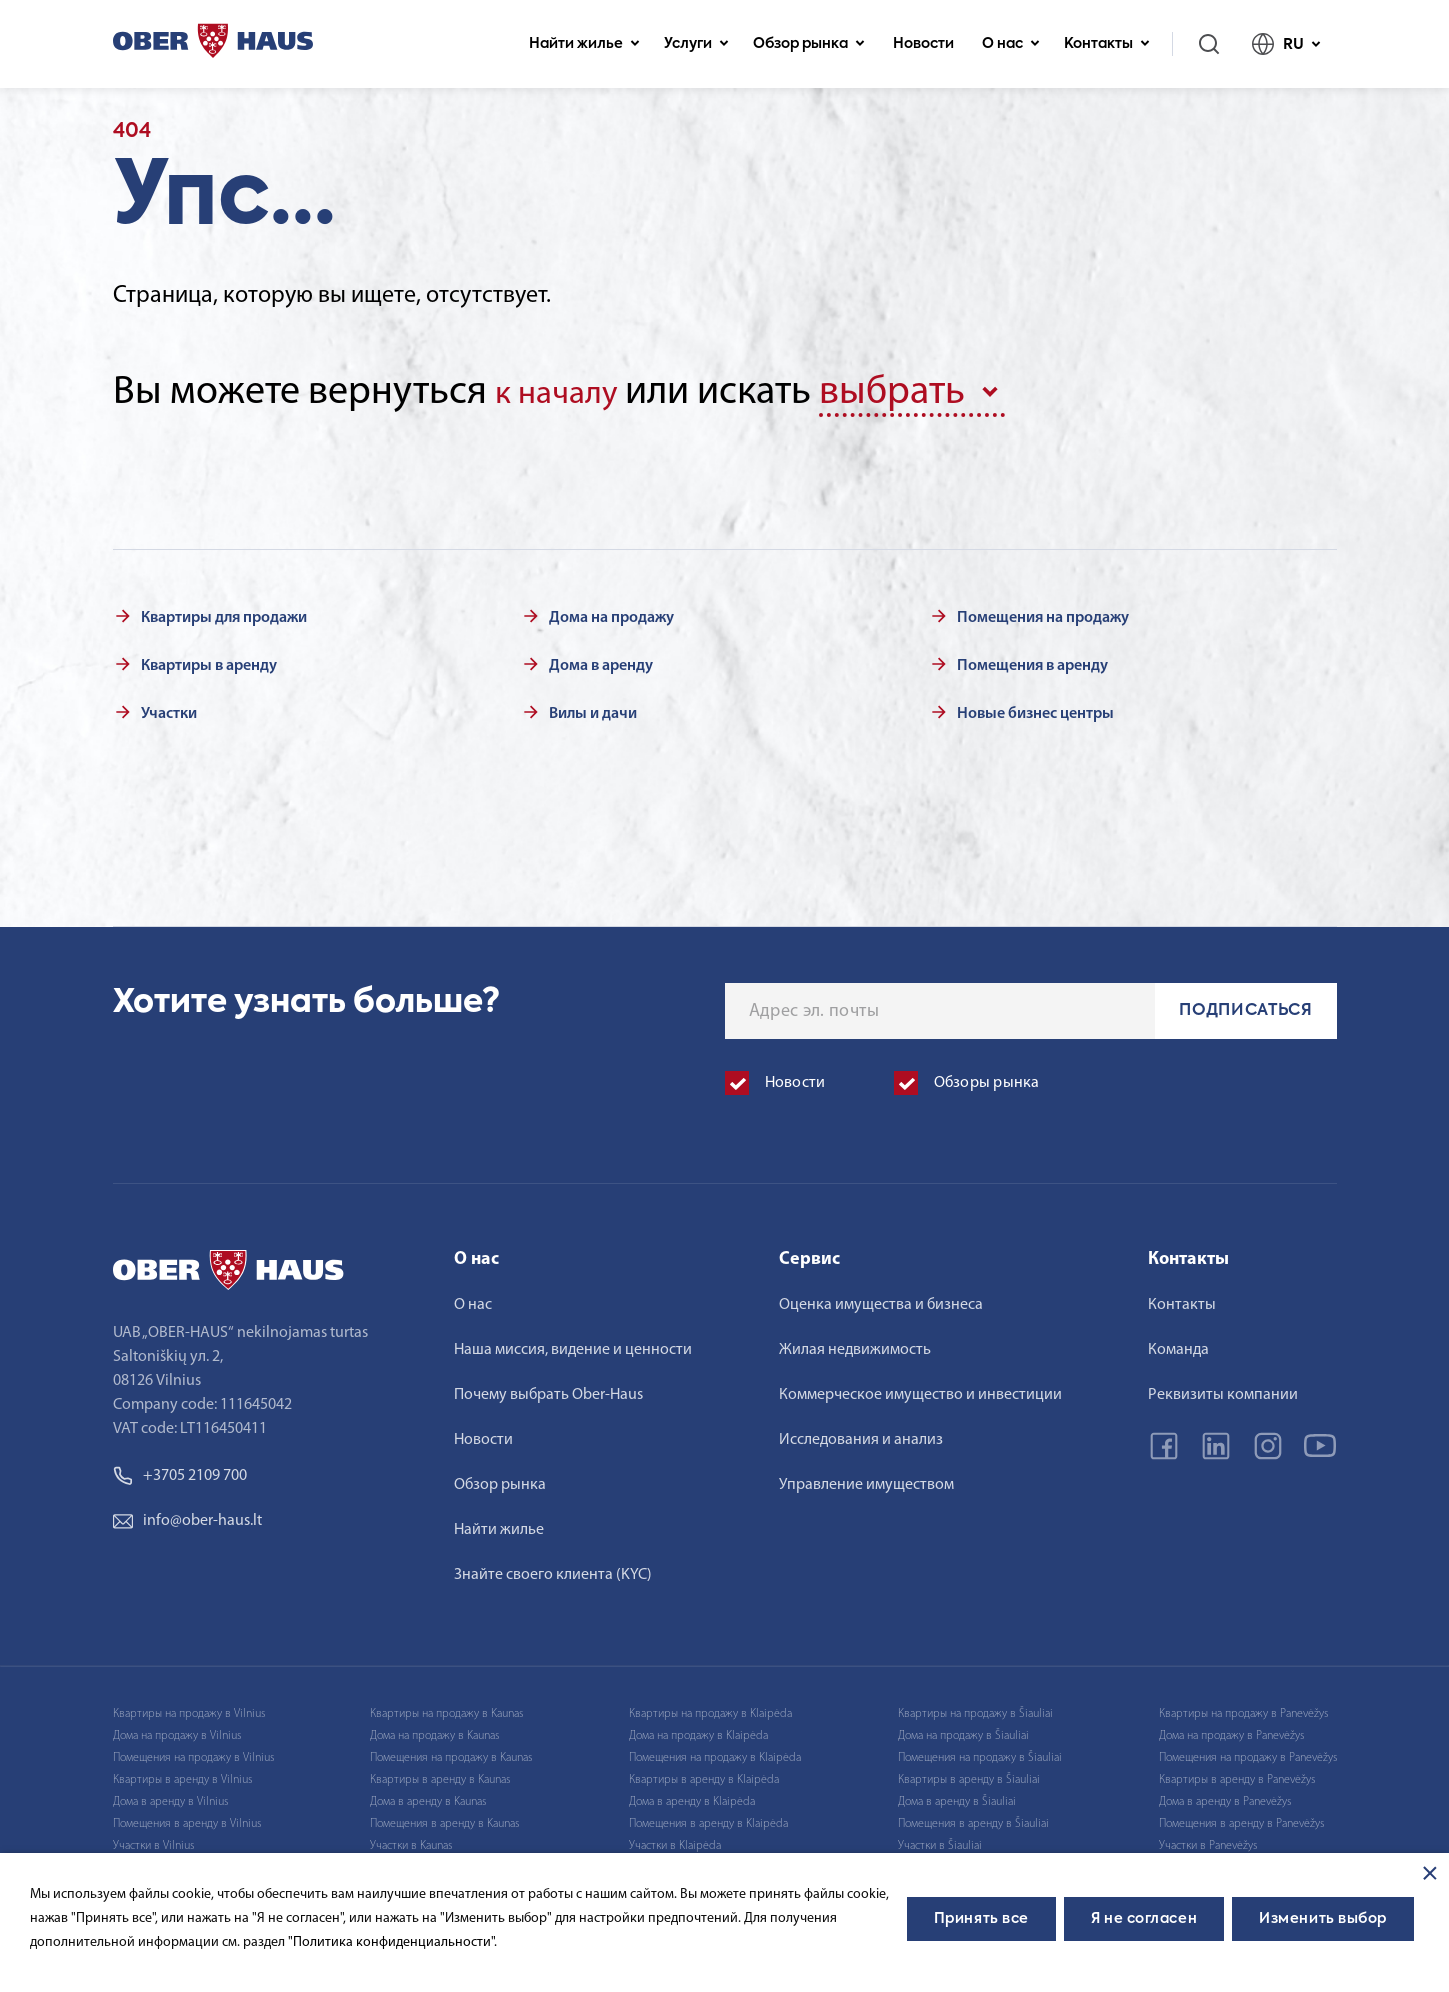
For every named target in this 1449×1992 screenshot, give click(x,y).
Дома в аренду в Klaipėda (692, 1797)
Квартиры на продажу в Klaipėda (710, 1709)
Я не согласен (1144, 1919)
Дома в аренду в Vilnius (170, 1797)
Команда (1178, 1345)
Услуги (696, 44)
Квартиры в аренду (209, 661)
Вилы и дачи (593, 709)
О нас (1011, 44)
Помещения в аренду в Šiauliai (973, 1819)
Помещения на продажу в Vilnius (193, 1753)
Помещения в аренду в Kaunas (444, 1819)
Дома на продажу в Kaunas (434, 1731)
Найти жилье (584, 44)
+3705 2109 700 (180, 1471)
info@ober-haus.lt (187, 1516)
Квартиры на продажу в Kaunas (446, 1709)
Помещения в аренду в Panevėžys (1241, 1819)
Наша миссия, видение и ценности (573, 1345)
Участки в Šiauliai (940, 1841)
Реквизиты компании (1223, 1390)
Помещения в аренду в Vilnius (187, 1819)
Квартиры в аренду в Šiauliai (969, 1775)
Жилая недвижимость (855, 1345)
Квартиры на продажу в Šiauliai (975, 1709)
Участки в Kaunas (411, 1841)
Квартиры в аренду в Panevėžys (1237, 1775)
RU (1286, 44)
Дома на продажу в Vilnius (177, 1731)
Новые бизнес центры (1035, 709)
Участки (169, 709)
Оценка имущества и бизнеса (881, 1300)
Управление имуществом (866, 1480)
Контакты (1107, 44)
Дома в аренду (601, 661)
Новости (923, 44)
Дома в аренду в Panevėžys (1225, 1797)
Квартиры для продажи (224, 613)
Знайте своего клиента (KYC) (553, 1570)
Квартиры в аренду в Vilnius (182, 1775)
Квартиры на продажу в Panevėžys (1243, 1709)
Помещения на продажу (1043, 613)
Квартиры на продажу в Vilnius (189, 1709)
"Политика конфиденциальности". (392, 1942)
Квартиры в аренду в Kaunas (440, 1775)
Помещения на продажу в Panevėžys (1248, 1753)
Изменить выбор (1323, 1919)
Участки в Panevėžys (1208, 1841)
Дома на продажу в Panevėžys (1231, 1731)
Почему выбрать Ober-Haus (548, 1390)
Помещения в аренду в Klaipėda (708, 1819)
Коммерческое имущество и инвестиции (920, 1390)
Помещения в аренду (1032, 661)
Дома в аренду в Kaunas (428, 1797)
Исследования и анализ (861, 1435)
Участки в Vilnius (153, 1841)
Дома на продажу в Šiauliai (963, 1731)
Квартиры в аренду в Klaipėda (704, 1775)
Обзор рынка (809, 44)
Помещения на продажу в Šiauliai (980, 1753)
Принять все (981, 1919)
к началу (568, 392)
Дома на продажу (611, 613)
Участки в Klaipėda (675, 1841)
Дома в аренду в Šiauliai (957, 1797)
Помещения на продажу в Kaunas (451, 1753)
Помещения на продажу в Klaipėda (715, 1753)
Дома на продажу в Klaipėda (698, 1731)
